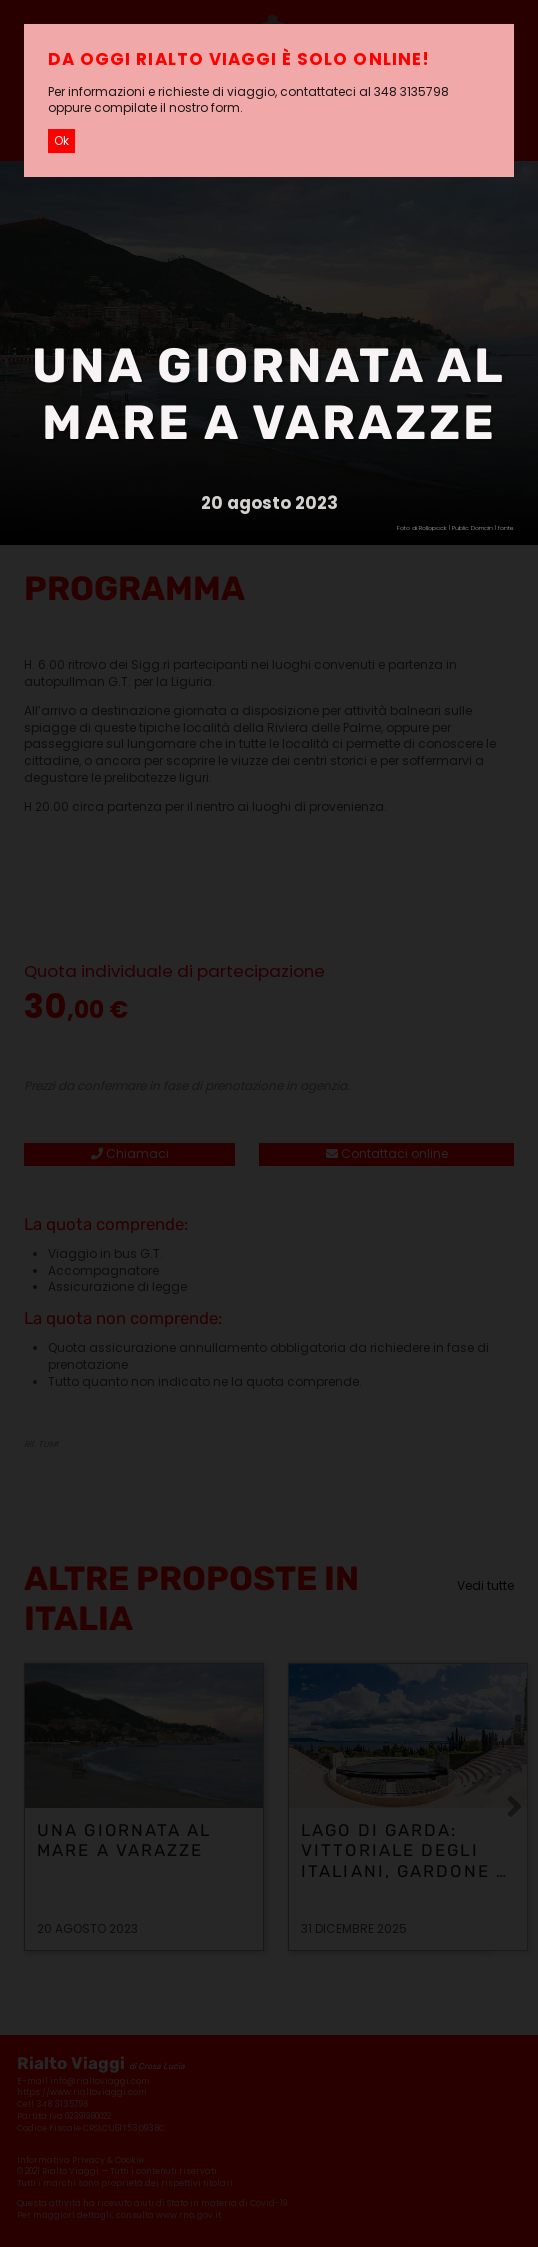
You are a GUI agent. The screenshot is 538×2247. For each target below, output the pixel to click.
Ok (61, 140)
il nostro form (200, 107)
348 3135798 (411, 91)
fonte (506, 528)
